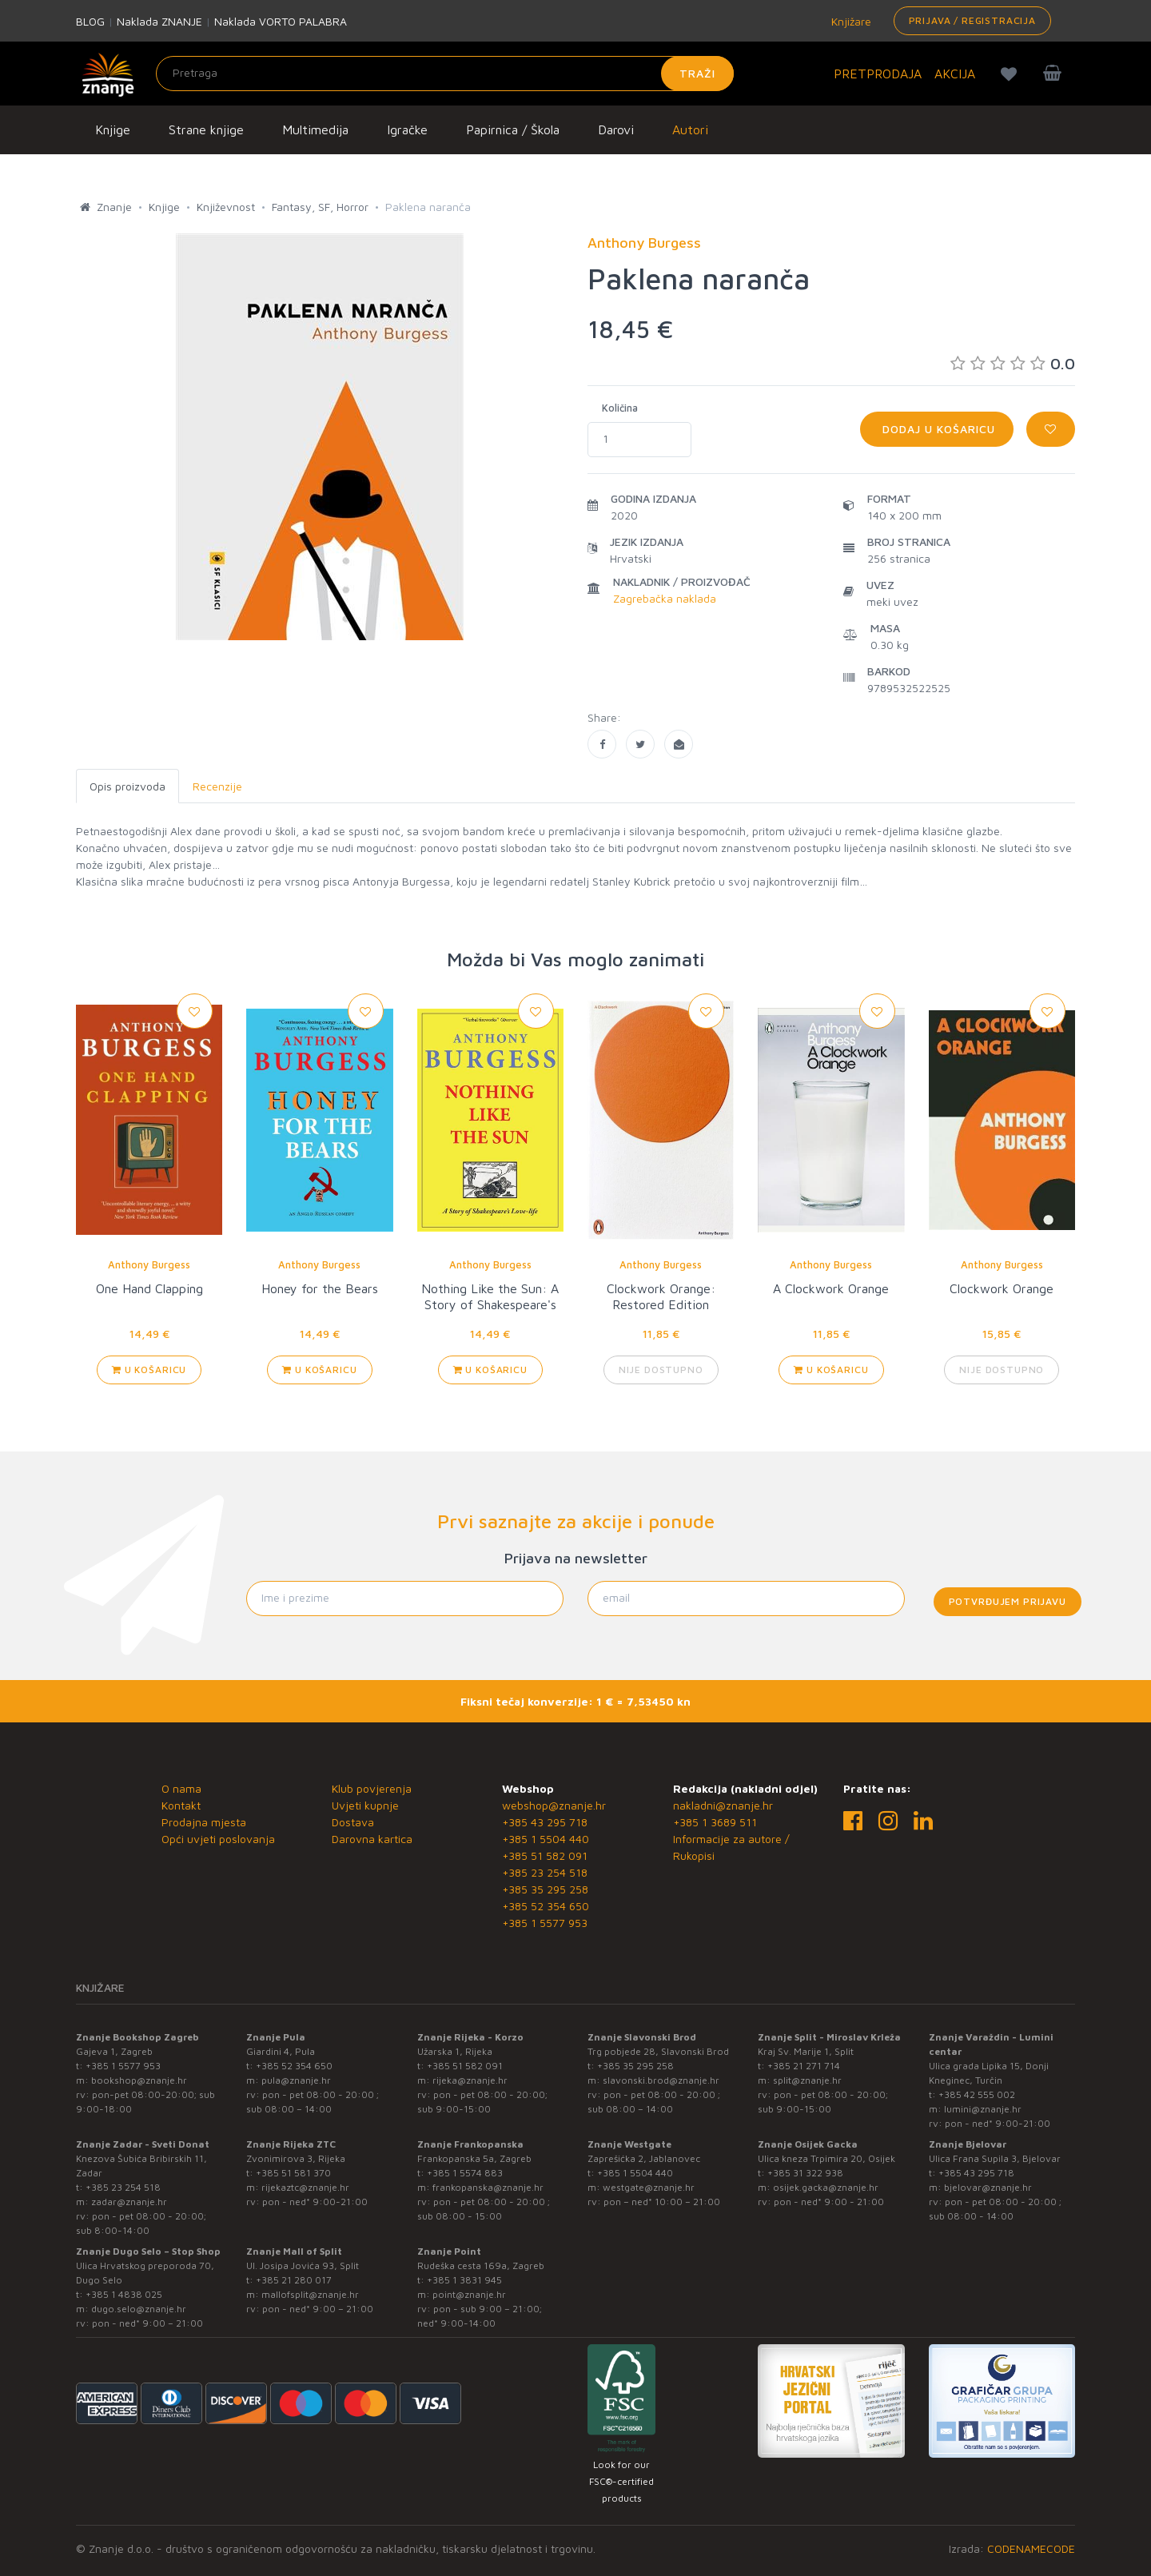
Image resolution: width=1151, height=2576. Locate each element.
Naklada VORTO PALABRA (280, 21)
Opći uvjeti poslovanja (218, 1838)
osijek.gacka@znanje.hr (825, 2187)
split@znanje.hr (807, 2080)
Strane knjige (206, 129)
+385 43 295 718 (544, 1822)
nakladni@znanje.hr (723, 1805)
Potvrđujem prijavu (1007, 1601)
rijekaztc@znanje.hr (305, 2187)
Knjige (112, 129)
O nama (181, 1788)
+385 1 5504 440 (545, 1838)
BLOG (90, 21)
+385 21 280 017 (294, 2280)
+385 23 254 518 (544, 1872)
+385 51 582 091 (544, 1855)
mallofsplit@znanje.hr (310, 2294)
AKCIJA (954, 73)
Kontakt (181, 1805)
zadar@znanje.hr (129, 2202)
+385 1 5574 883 (465, 2173)
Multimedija (315, 129)
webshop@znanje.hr (554, 1805)
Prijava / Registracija (972, 20)
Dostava (353, 1822)
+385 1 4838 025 (124, 2294)
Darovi (616, 129)
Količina (620, 407)
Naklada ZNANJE (159, 21)
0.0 (1012, 363)
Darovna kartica (372, 1838)
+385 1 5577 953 (544, 1922)
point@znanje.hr (469, 2294)
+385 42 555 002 (976, 2094)
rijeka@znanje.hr (470, 2080)
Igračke (407, 129)
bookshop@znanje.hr (139, 2080)
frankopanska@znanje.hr (488, 2187)
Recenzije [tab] (217, 786)
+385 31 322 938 (805, 2173)
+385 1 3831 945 (464, 2280)
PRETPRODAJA (878, 73)
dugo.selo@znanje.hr (138, 2309)
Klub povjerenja (372, 1788)
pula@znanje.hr (296, 2080)
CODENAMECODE (1031, 2548)
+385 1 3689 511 (715, 1822)
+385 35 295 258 (545, 1889)
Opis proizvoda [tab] (127, 786)
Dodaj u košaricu (936, 429)
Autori (690, 129)
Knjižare (849, 21)
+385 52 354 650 (545, 1906)
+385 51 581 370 (293, 2173)
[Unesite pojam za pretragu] (445, 73)
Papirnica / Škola (513, 129)
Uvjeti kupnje (365, 1805)
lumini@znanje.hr (983, 2109)
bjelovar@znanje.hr (988, 2187)
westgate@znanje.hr (649, 2187)
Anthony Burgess (149, 1264)
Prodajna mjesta (203, 1822)
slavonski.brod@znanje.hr (661, 2080)
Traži (697, 73)
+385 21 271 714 (803, 2066)
